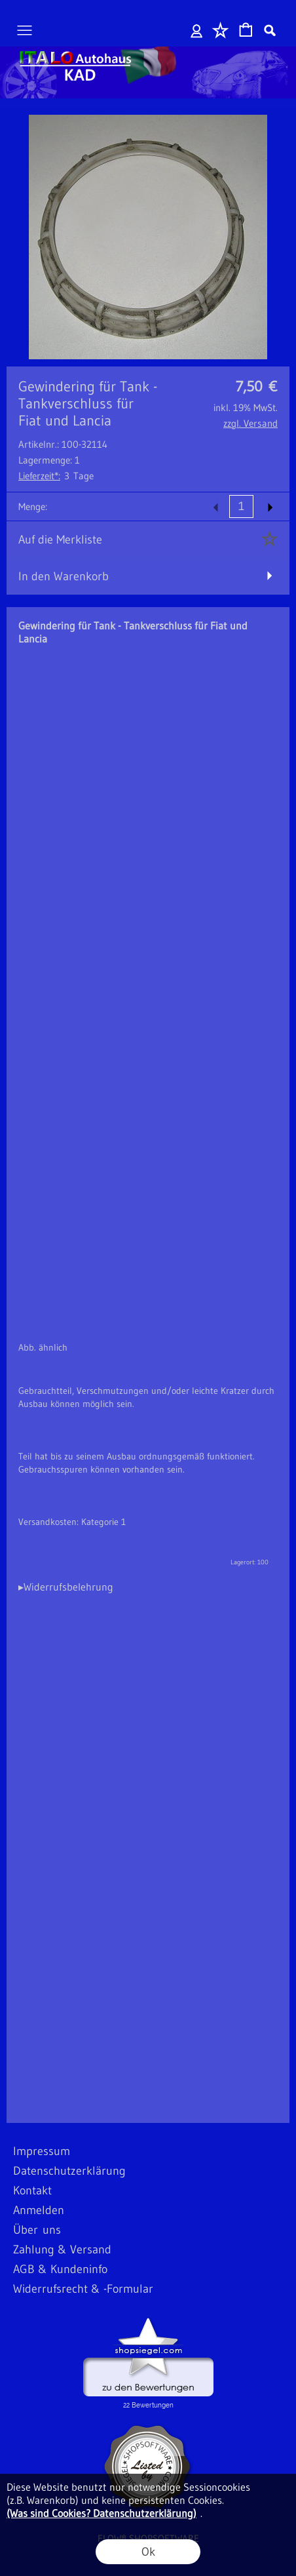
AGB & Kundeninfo (60, 2269)
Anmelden (196, 30)
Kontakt (32, 2190)
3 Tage (56, 475)
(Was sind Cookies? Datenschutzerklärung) (101, 2513)
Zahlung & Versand (62, 2249)
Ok (148, 2552)
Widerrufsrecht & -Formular (83, 2289)
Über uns (37, 2230)
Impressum (41, 2151)
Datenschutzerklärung (69, 2171)
